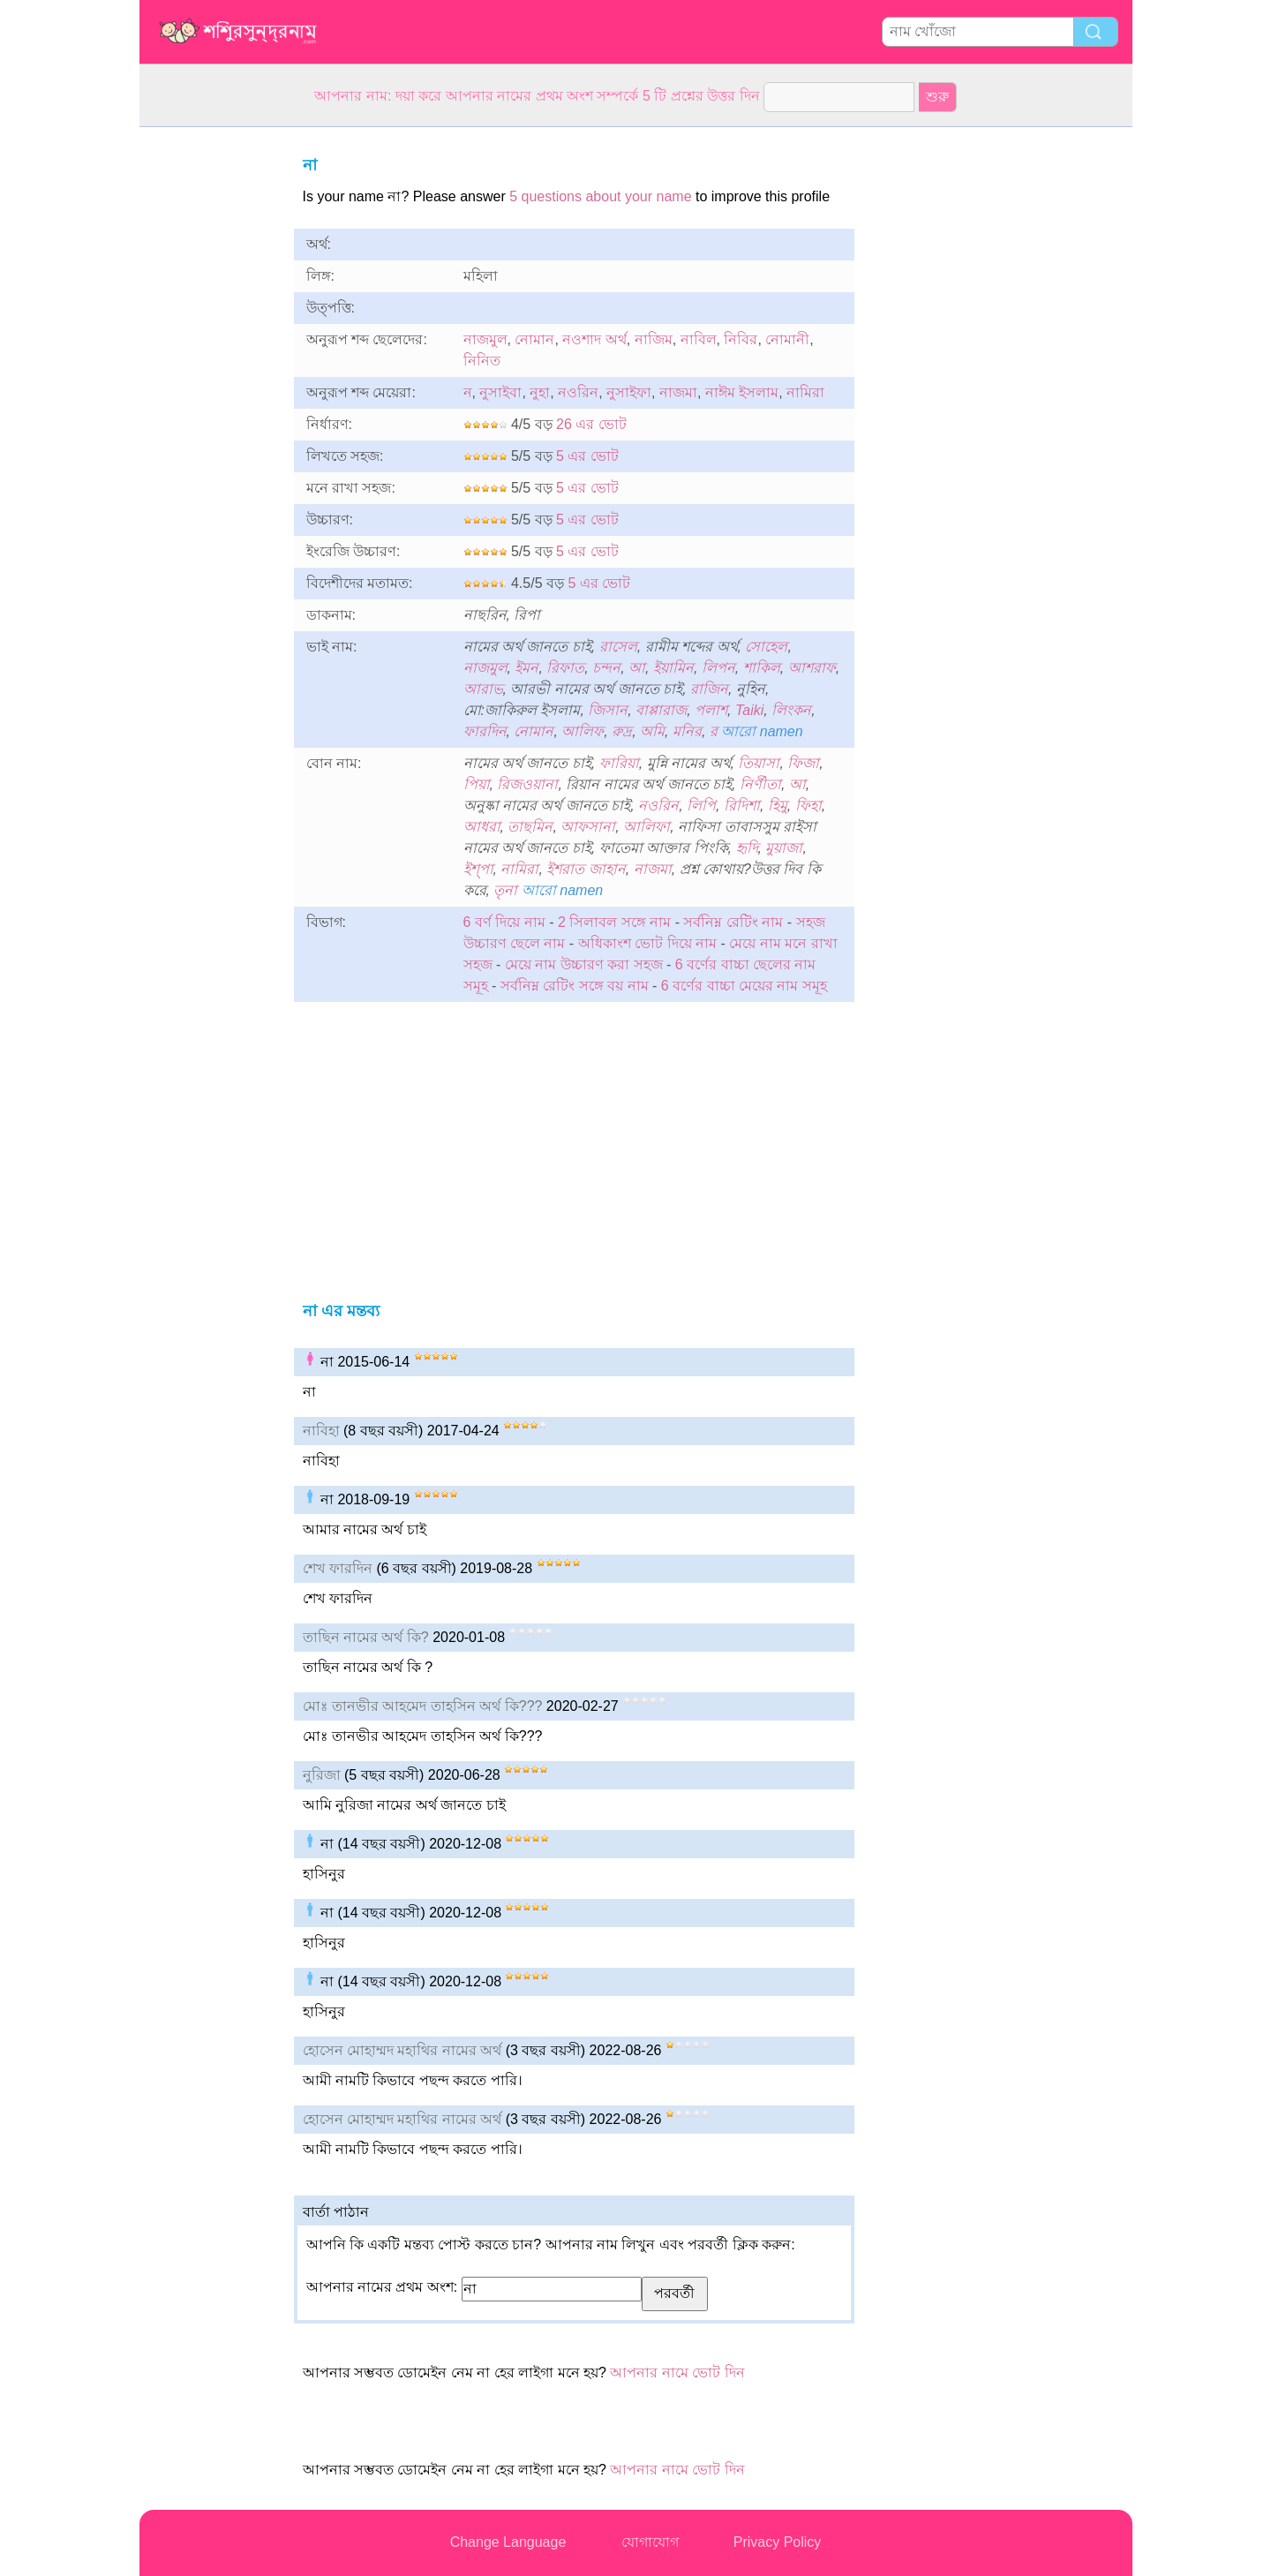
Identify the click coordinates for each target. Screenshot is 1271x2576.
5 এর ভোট (587, 455)
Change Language (508, 2542)
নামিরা (805, 392)
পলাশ (711, 710)
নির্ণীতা (760, 784)
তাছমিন (530, 826)
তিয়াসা (758, 763)
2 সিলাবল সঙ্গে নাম (614, 922)
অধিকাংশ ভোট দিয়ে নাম (647, 943)
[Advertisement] (210, 392)
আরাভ (483, 689)
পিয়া (476, 784)
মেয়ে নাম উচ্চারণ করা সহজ (584, 964)
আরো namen (761, 731)
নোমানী (787, 339)
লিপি (701, 805)
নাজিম (654, 339)
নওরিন (578, 392)
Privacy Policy (777, 2542)
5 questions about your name (600, 196)
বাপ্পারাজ (661, 710)
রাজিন (709, 689)
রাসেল (618, 646)
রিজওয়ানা (527, 784)
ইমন (526, 667)
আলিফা (646, 826)
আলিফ (582, 731)
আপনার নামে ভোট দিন (677, 2372)
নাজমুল (485, 339)
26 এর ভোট (591, 424)
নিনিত (481, 360)
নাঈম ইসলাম (741, 392)
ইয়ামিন (673, 667)
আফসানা (587, 826)
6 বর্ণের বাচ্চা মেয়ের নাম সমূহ (744, 985)
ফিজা (803, 763)
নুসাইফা (628, 392)
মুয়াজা (783, 847)
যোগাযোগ (650, 2542)
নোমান (534, 339)
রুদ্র (622, 731)
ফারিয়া (619, 763)
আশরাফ (812, 667)
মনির (687, 731)
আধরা (481, 826)
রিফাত (565, 667)
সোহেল (766, 646)
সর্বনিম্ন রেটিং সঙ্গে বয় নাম (574, 985)
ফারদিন (485, 731)
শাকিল (761, 667)
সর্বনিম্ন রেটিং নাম (733, 922)
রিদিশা (742, 805)
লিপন (718, 667)
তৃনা (505, 890)
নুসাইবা (500, 392)
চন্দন (606, 667)
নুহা (540, 392)
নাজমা (678, 392)
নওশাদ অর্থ (594, 339)
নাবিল (699, 339)
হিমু (777, 805)
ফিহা (808, 805)
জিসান (608, 710)
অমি (652, 731)
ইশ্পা (478, 869)
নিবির (740, 339)
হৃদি (747, 847)
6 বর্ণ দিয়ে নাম (504, 922)
